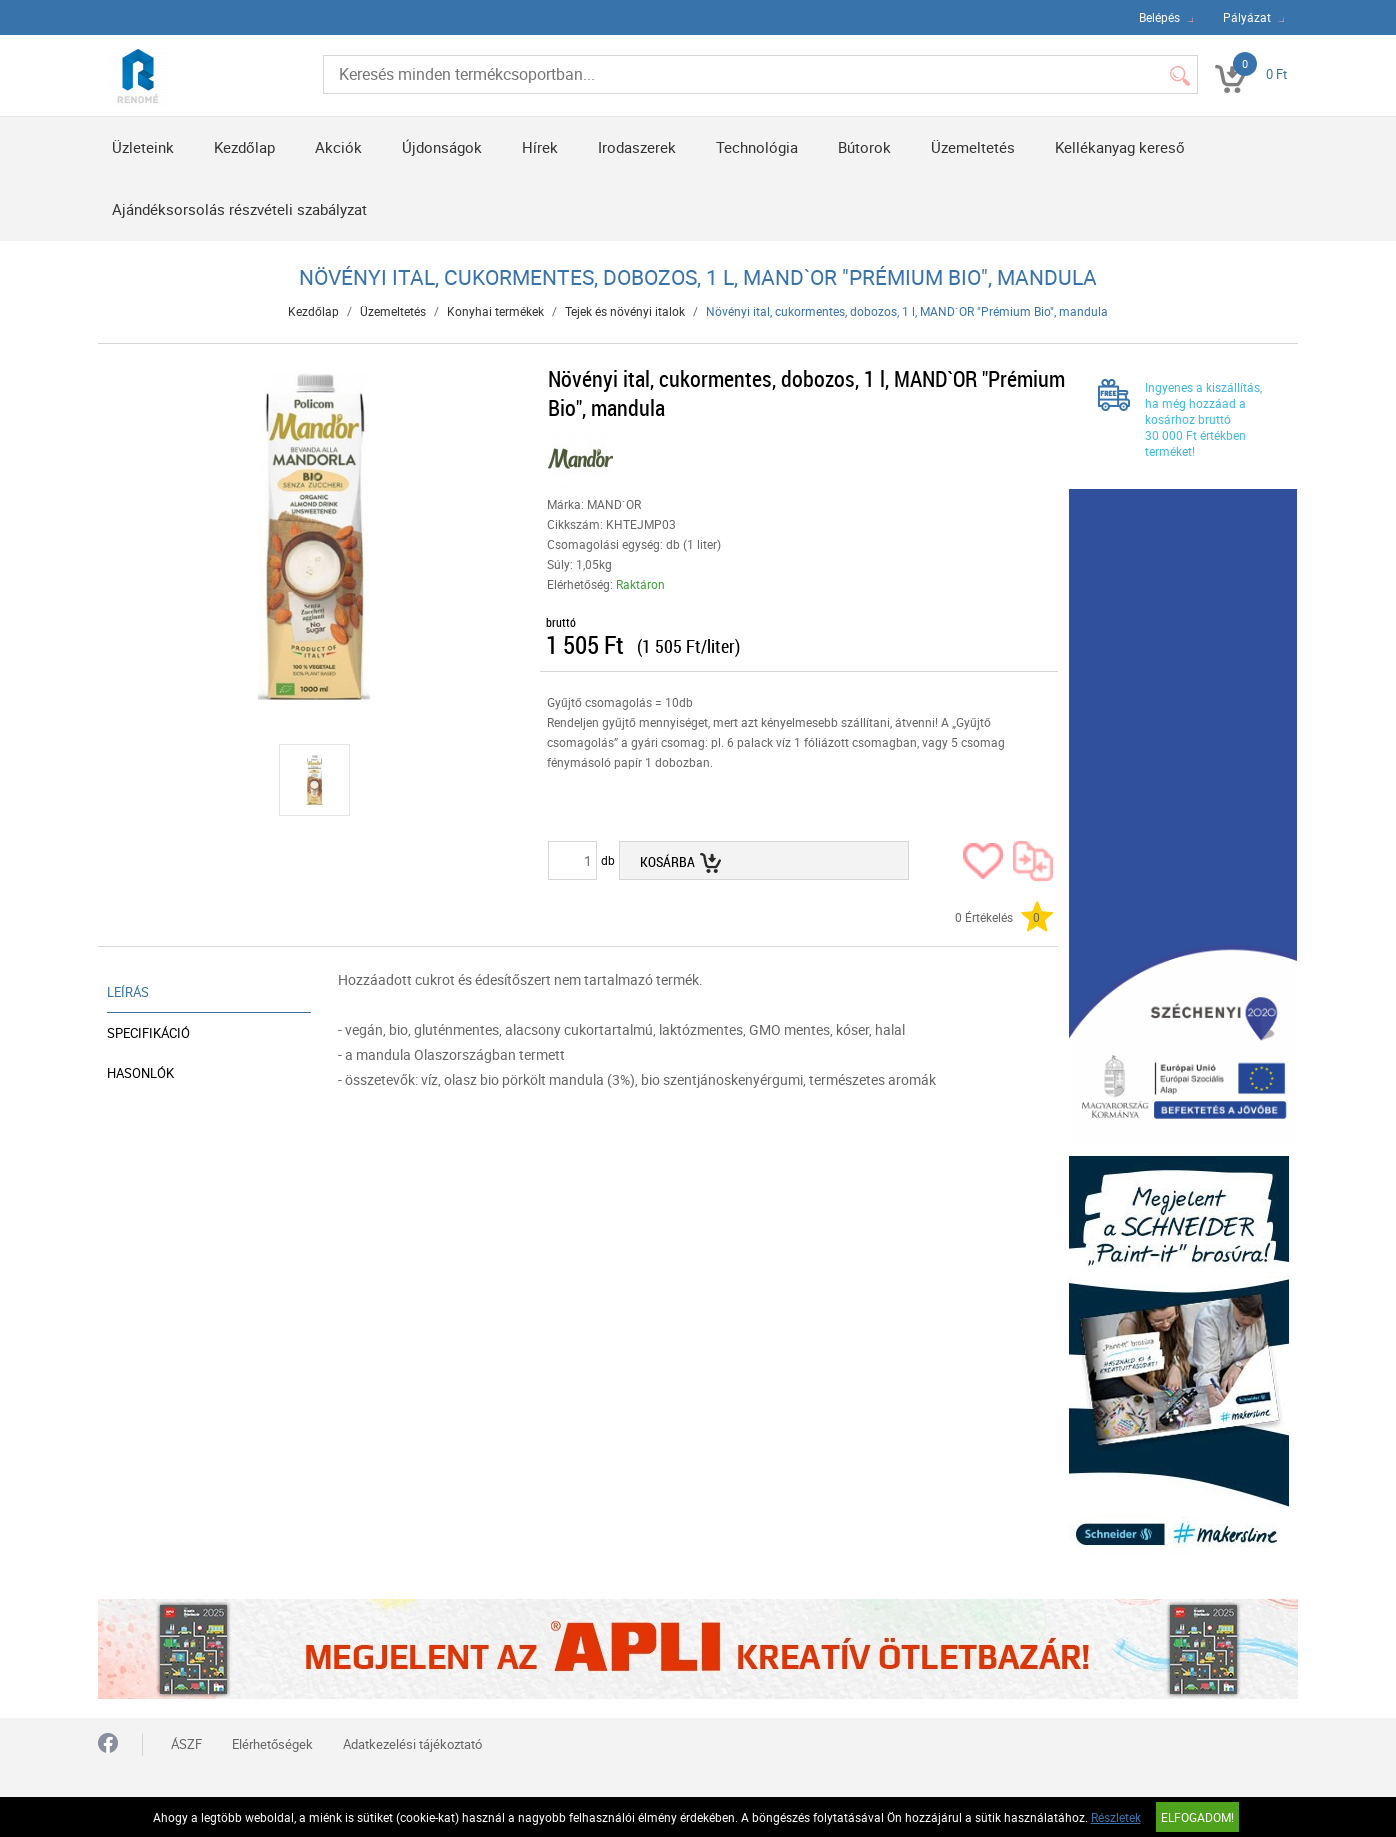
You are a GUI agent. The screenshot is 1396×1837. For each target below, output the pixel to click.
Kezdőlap (244, 147)
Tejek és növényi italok (625, 311)
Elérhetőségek (272, 1744)
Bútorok (864, 147)
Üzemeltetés (973, 147)
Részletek (1116, 1817)
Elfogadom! (1197, 1817)
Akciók (338, 147)
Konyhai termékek (495, 311)
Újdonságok (442, 147)
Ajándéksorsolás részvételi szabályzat (239, 209)
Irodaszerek (637, 147)
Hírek (540, 147)
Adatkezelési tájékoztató (412, 1744)
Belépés (1159, 17)
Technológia (757, 147)
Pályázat (1247, 17)
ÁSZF (186, 1744)
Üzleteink (143, 147)
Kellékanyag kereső (1120, 147)
